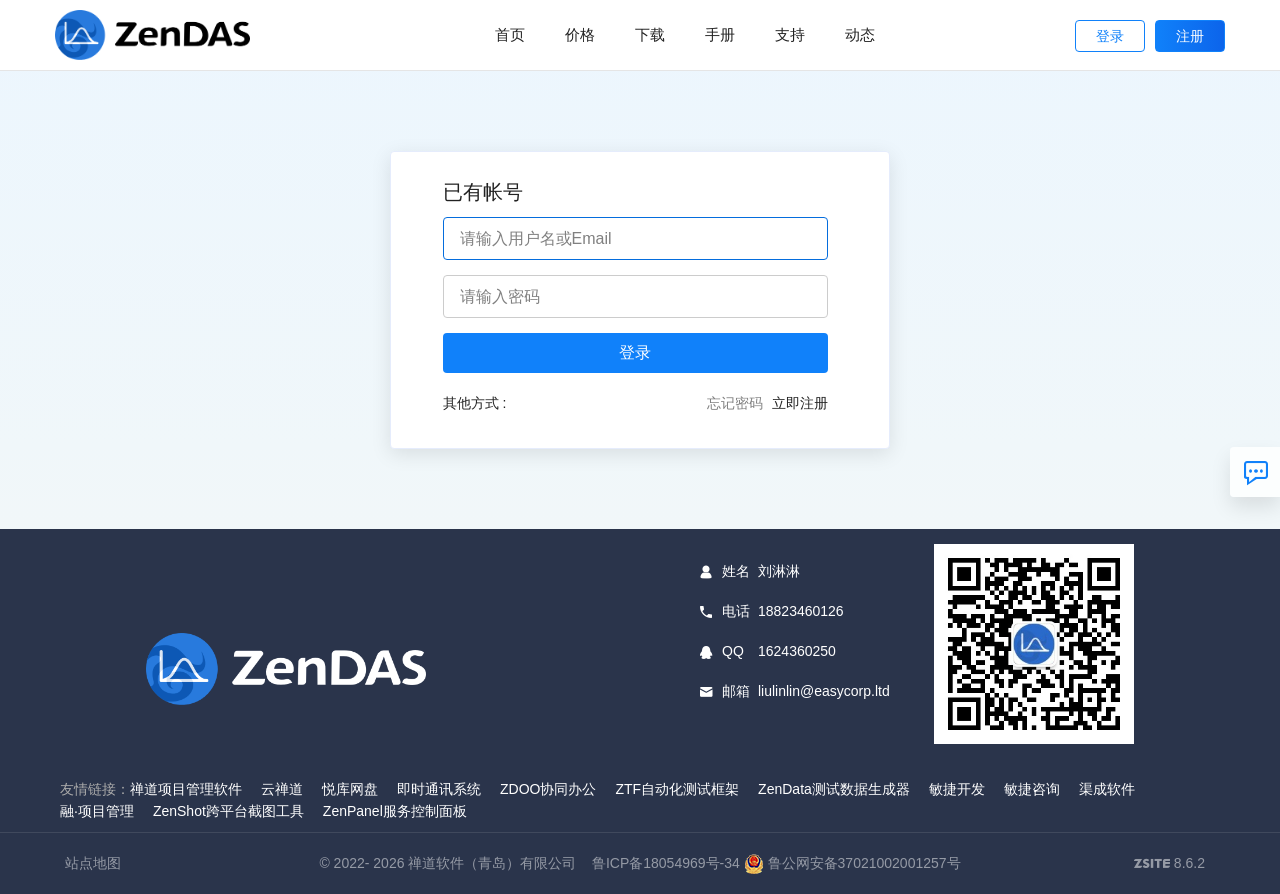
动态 (860, 34)
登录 (1110, 36)
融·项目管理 (97, 811)
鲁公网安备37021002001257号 (852, 863)
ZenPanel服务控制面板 (395, 811)
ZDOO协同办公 (548, 789)
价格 (580, 34)
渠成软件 (1107, 789)
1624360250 (797, 651)
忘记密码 (735, 403)
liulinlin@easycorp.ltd (824, 691)
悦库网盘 (350, 789)
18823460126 (801, 611)
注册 (1190, 36)
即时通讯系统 (439, 789)
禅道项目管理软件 (186, 789)
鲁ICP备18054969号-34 (666, 863)
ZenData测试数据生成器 (834, 789)
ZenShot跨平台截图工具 (228, 811)
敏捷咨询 (1032, 789)
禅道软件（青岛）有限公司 (492, 863)
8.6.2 (1169, 865)
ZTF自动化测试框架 (677, 789)
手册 (720, 34)
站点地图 (93, 863)
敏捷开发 (957, 789)
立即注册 (800, 403)
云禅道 (282, 789)
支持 (790, 34)
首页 (510, 34)
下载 (650, 34)
